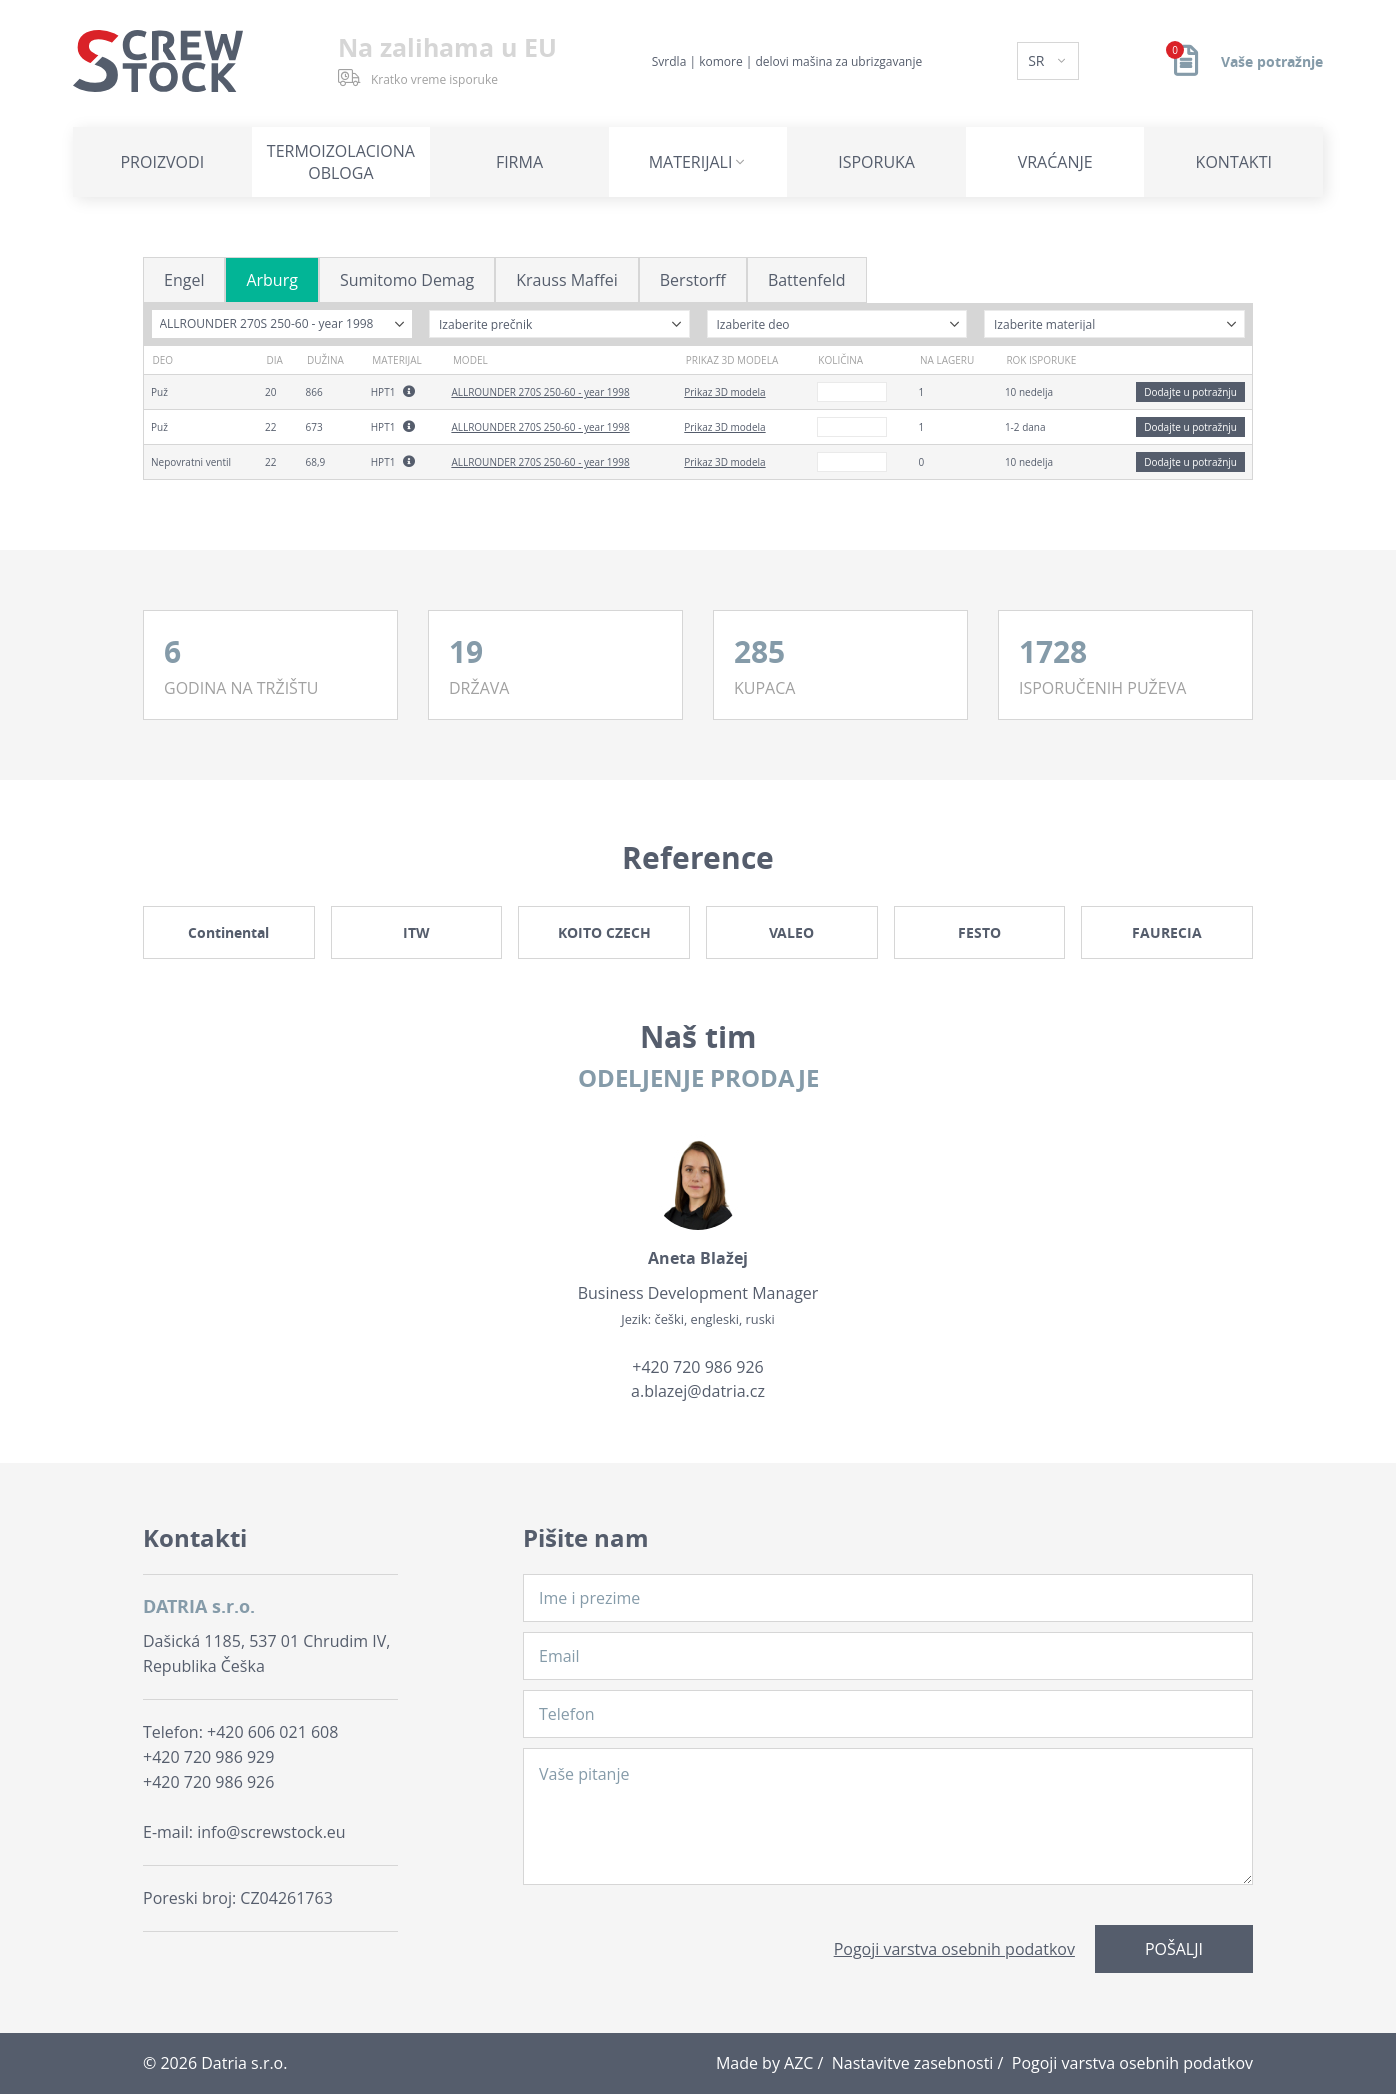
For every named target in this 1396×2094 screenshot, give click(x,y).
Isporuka (876, 162)
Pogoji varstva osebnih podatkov (954, 1949)
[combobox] (282, 324)
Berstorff (693, 280)
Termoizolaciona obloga (341, 162)
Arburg (271, 280)
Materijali (691, 162)
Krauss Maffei (567, 280)
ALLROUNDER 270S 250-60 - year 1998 (540, 392)
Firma (519, 162)
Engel (184, 280)
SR (1038, 60)
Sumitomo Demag (407, 280)
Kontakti (1234, 162)
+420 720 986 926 (697, 1367)
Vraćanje (1055, 162)
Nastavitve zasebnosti (913, 2063)
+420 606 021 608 (272, 1732)
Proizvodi (162, 162)
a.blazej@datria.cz (698, 1391)
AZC (798, 2063)
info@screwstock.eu (271, 1832)
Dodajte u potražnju (1190, 392)
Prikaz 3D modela (724, 392)
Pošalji (1174, 1949)
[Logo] (158, 61)
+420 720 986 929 (208, 1757)
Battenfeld (807, 280)
